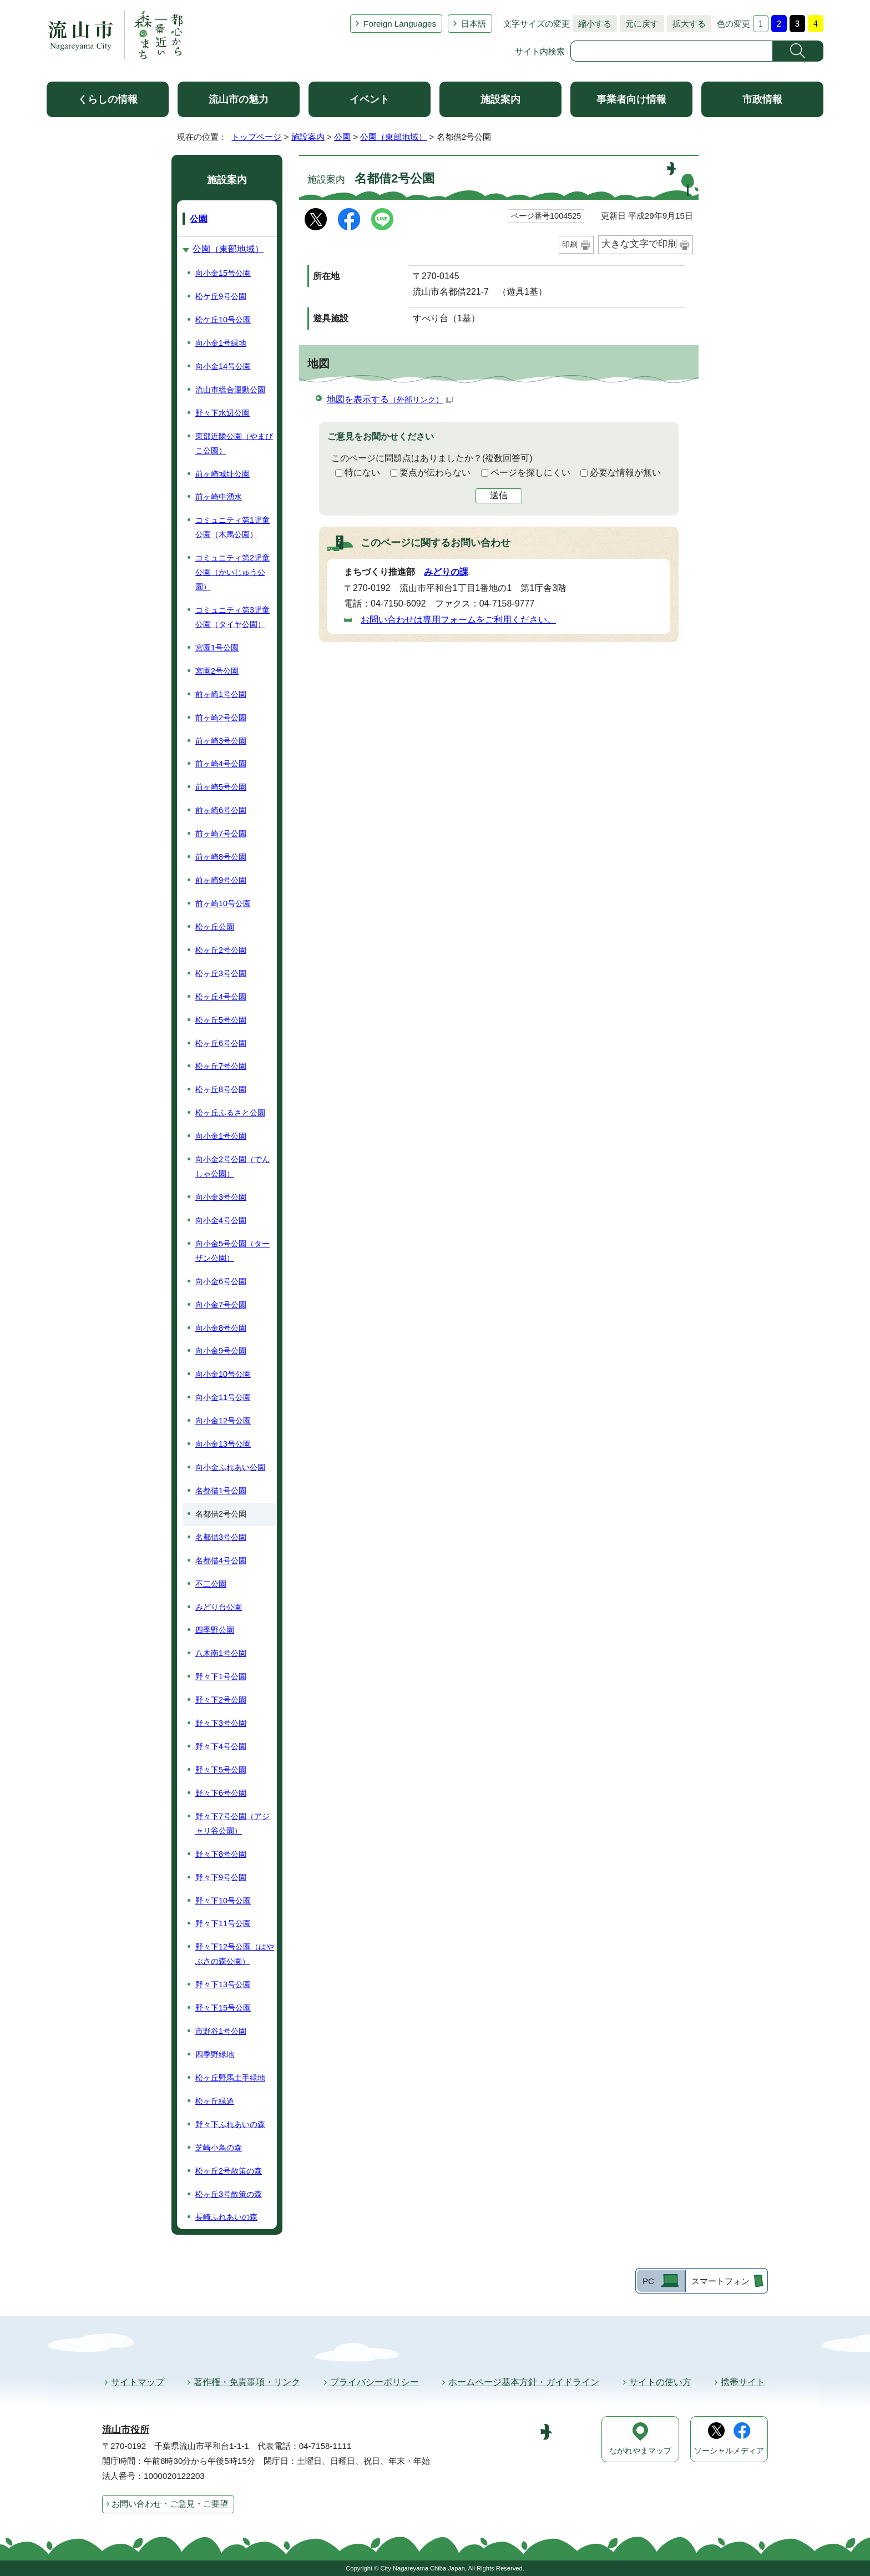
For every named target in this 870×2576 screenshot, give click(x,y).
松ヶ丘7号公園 (220, 1066)
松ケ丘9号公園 (220, 296)
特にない (362, 472)
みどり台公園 (218, 1607)
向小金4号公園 (220, 1220)
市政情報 (762, 99)
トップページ (256, 137)
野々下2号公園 (220, 1699)
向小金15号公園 (223, 273)
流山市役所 (125, 2430)
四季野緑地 (214, 2054)
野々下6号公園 (220, 1793)
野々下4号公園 (220, 1746)
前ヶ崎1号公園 (220, 694)
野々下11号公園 (223, 1923)
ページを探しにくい (530, 472)
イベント (370, 99)
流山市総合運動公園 (230, 389)
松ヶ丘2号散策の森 (228, 2170)
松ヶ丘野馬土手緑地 (230, 2077)
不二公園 (210, 1583)
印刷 (570, 244)
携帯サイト (743, 2382)
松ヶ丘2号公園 (220, 950)
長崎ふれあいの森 (226, 2217)
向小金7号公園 (220, 1304)
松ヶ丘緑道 (214, 2101)
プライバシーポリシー (374, 2382)
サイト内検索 (540, 51)
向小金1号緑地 (220, 343)
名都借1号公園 (220, 1490)
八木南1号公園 (220, 1653)
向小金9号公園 (220, 1350)
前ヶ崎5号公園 (220, 786)
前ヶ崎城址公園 (222, 473)
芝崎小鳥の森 (218, 2147)
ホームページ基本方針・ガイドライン (523, 2382)
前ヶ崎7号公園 (220, 833)
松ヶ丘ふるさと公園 (230, 1112)
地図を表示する (390, 399)
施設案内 (500, 99)
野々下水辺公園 (222, 412)
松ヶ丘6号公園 (220, 1043)
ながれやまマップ (640, 2451)
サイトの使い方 (660, 2382)
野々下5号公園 (220, 1769)
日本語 (473, 23)
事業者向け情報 (631, 99)
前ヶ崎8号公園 (220, 856)
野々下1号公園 (220, 1676)
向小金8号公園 (220, 1328)
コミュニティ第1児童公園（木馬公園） (232, 527)
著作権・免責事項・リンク (247, 2382)
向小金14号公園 (223, 366)
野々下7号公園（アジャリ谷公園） (232, 1823)
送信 (499, 495)
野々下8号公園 (220, 1854)
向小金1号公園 (220, 1136)
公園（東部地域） (393, 137)
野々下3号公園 (220, 1723)
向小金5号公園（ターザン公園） (232, 1250)
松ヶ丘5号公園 (220, 1020)
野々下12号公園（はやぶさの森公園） (234, 1954)
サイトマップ (137, 2382)
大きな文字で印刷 (639, 244)
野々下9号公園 (220, 1877)
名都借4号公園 (220, 1560)
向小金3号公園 (220, 1197)
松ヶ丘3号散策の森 (228, 2194)
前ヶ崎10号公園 (223, 903)
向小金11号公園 (223, 1397)
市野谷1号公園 (220, 2031)
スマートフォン (720, 2281)
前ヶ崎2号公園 (220, 717)
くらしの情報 (108, 99)
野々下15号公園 (223, 2007)
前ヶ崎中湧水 (218, 496)
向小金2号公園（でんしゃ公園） (232, 1166)
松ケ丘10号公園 (223, 319)
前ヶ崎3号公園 (220, 740)
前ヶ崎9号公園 (220, 880)
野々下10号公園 (223, 1900)
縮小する (592, 23)
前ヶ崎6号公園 (220, 810)
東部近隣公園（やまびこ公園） (234, 443)
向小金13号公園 (223, 1443)
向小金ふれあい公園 (230, 1467)
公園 (342, 137)
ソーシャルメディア (729, 2451)
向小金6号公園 (220, 1281)
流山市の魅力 (239, 99)
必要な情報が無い (625, 472)
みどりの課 (446, 572)
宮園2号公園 (217, 670)
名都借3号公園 (220, 1537)
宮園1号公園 (217, 647)
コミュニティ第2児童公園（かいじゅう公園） (232, 572)
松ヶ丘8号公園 (220, 1089)
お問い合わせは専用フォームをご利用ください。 (458, 619)
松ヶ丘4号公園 (220, 996)
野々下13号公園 (223, 1984)
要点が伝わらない (435, 472)
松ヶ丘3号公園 (220, 973)
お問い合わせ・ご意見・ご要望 (170, 2503)
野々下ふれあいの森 (230, 2124)
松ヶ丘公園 (214, 926)
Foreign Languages (399, 23)
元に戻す (639, 23)
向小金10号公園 (223, 1374)
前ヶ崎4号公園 (220, 763)
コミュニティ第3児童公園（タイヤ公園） (232, 617)
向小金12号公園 (223, 1420)
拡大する (686, 23)
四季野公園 (214, 1629)
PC (648, 2281)
